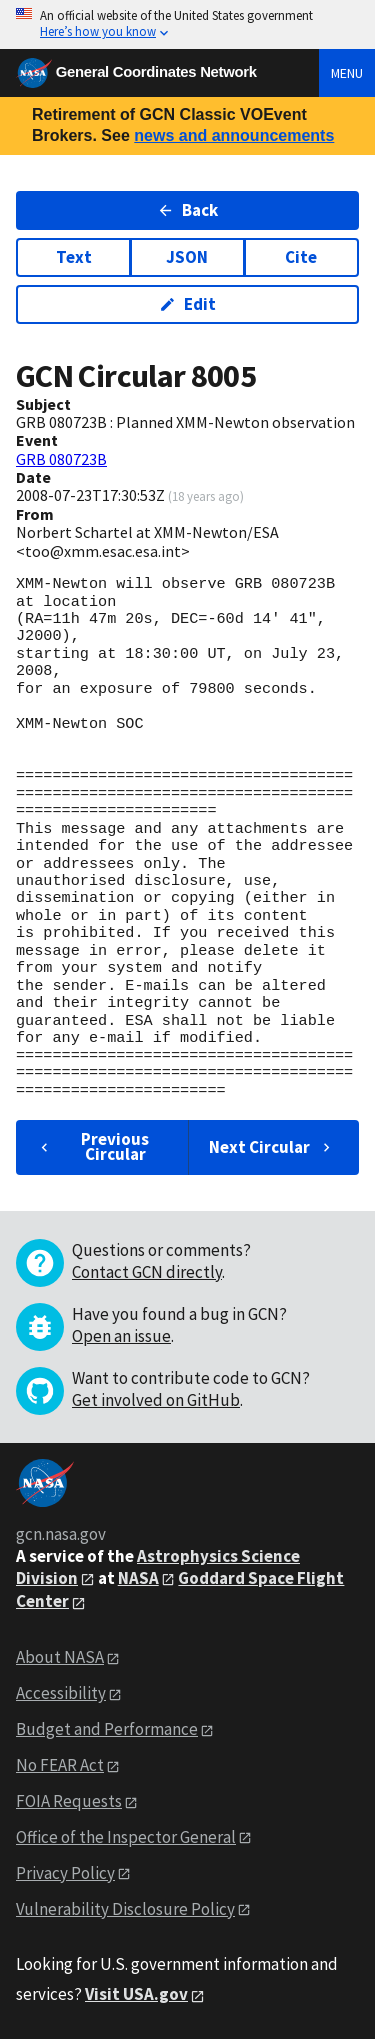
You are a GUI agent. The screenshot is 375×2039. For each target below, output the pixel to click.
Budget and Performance (107, 1729)
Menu (347, 73)
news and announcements (234, 135)
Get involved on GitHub (156, 1400)
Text (74, 257)
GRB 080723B (61, 459)
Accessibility (61, 1693)
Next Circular (272, 1147)
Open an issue (121, 1336)
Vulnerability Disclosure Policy (125, 1909)
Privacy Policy (65, 1873)
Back (187, 210)
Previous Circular (92, 1146)
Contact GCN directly (147, 1272)
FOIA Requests (69, 1801)
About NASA (60, 1657)
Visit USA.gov (136, 1994)
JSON (187, 257)
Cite (301, 257)
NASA (138, 1578)
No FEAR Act (60, 1765)
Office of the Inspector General (126, 1837)
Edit (187, 304)
